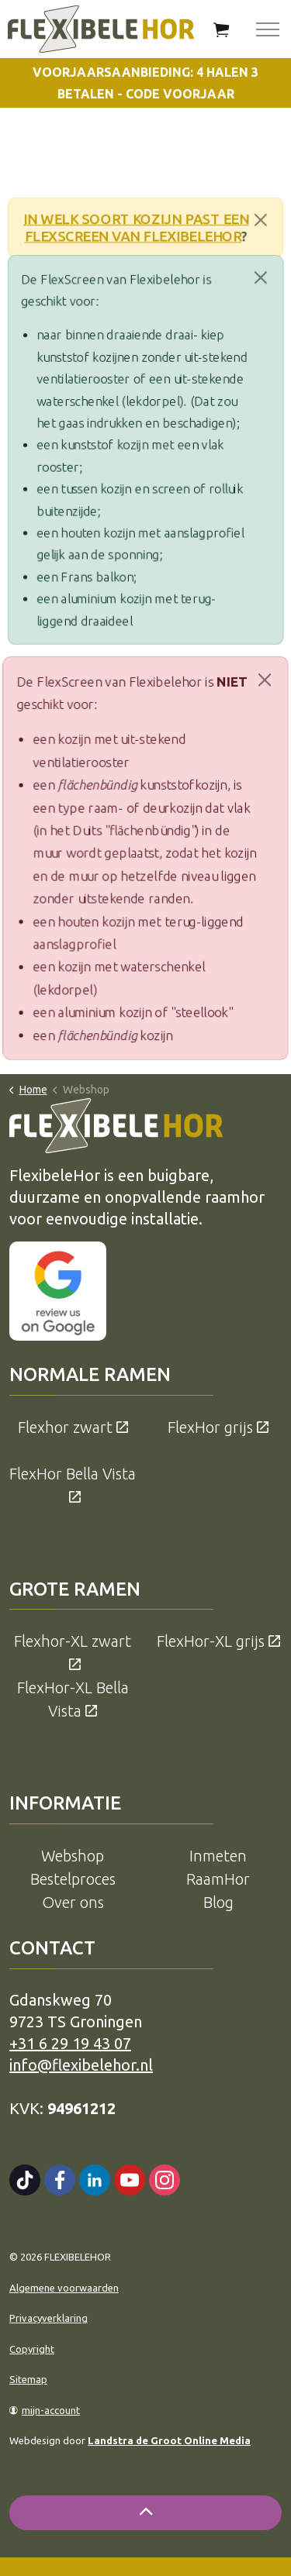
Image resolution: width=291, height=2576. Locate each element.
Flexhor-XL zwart (72, 1652)
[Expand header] (267, 29)
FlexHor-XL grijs (218, 1641)
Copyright (31, 2349)
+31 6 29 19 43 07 (70, 2043)
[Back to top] (145, 2512)
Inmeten (218, 1856)
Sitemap (28, 2379)
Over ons (73, 1902)
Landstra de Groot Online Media (169, 2440)
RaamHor (218, 1879)
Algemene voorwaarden (64, 2287)
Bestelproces (73, 1879)
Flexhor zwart (73, 1427)
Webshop (72, 1856)
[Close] (265, 219)
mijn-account (44, 2410)
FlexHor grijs (218, 1427)
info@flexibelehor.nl (81, 2065)
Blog (218, 1902)
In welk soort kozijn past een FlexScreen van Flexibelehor (135, 227)
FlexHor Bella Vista (72, 1485)
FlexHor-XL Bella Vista (73, 1699)
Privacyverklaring (48, 2318)
